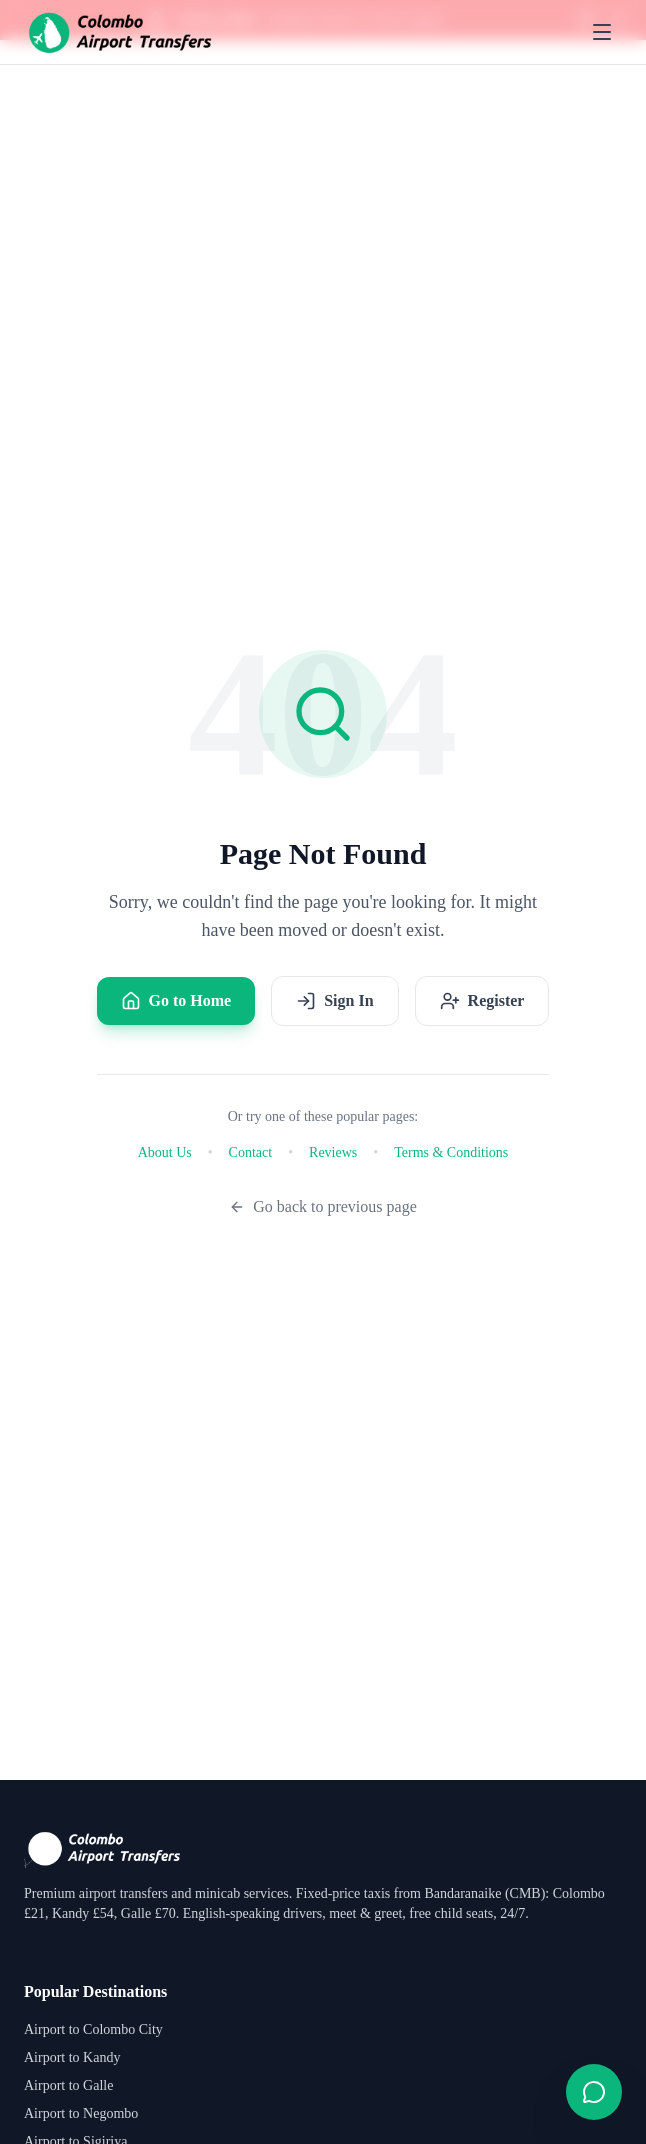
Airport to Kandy (72, 2057)
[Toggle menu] (602, 32)
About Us (165, 1152)
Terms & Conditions (451, 1152)
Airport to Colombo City (93, 2029)
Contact (251, 1152)
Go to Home (176, 1001)
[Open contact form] (594, 2092)
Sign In (334, 1001)
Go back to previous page (323, 1206)
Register (482, 1001)
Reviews (333, 1152)
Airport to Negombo (81, 2113)
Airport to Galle (68, 2085)
